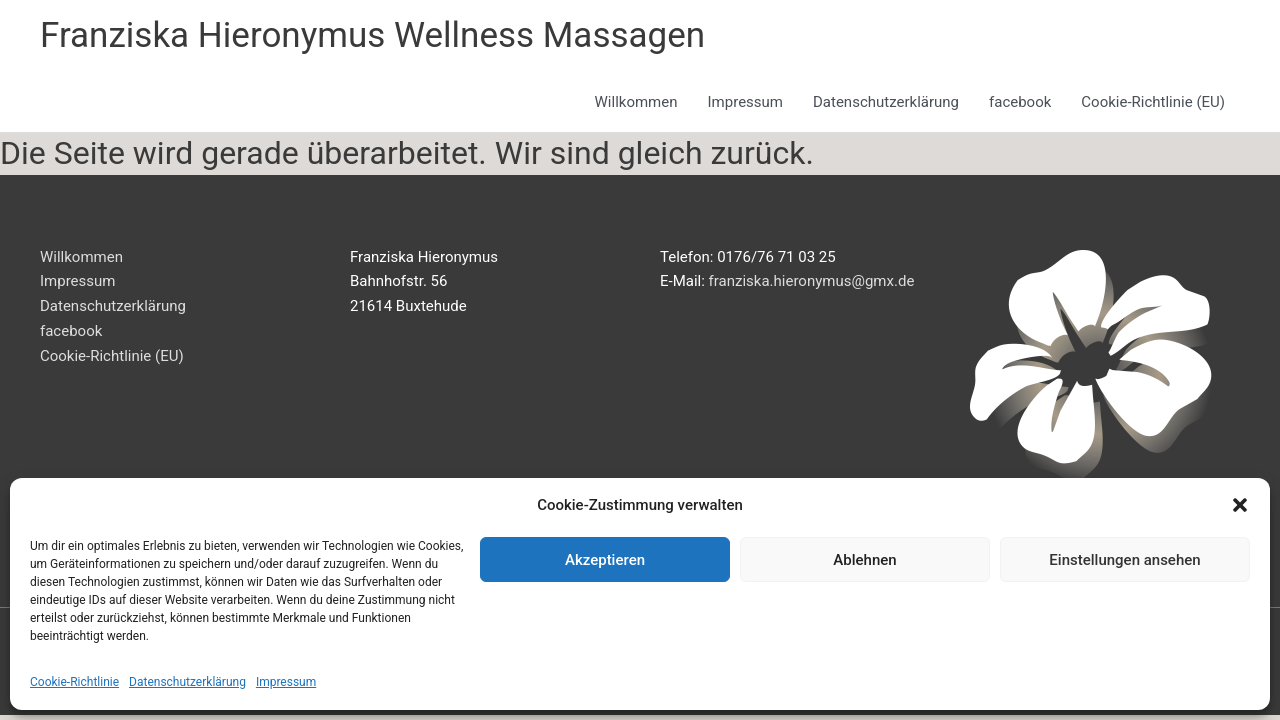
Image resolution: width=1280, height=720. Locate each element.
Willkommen (636, 102)
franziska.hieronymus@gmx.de (812, 281)
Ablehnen (864, 560)
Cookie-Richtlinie (74, 682)
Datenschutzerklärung (187, 682)
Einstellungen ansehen (1124, 560)
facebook (1020, 102)
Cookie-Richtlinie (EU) (1153, 102)
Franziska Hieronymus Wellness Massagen (372, 35)
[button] (1240, 505)
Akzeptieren (605, 560)
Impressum (286, 682)
